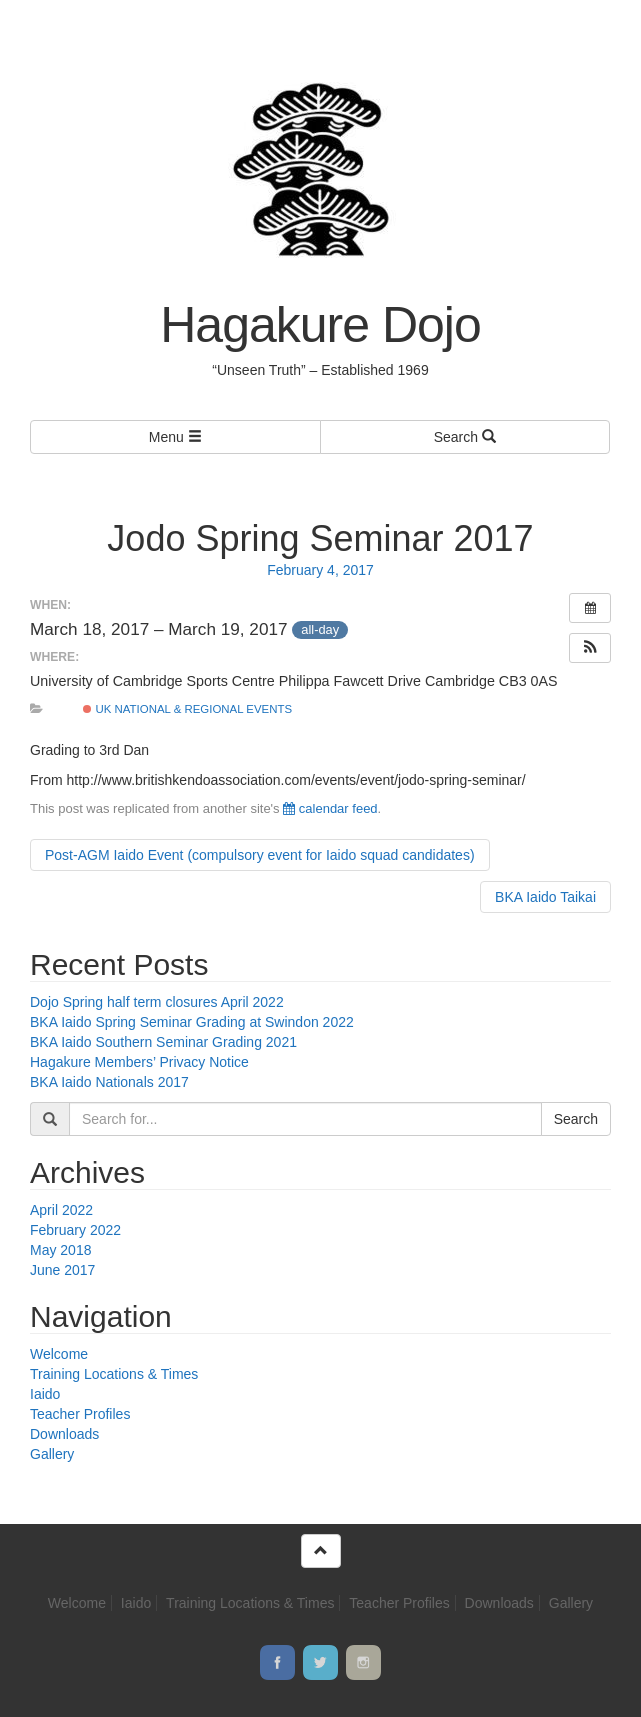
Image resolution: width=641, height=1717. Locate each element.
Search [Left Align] (465, 437)
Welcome (59, 1354)
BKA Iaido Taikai (545, 897)
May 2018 (60, 1250)
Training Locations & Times (114, 1374)
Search (576, 1119)
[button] (590, 648)
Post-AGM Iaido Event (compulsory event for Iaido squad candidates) (260, 855)
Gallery (52, 1454)
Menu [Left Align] (175, 437)
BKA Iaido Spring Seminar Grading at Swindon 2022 (192, 1022)
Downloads (64, 1434)
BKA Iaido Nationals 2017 (109, 1082)
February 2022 (75, 1230)
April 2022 (61, 1210)
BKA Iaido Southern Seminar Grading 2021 (163, 1042)
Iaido (45, 1394)
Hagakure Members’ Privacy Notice (139, 1062)
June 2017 (62, 1270)
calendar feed (330, 808)
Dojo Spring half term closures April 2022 (157, 1002)
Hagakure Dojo (320, 325)
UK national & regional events (187, 709)
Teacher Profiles (80, 1414)
